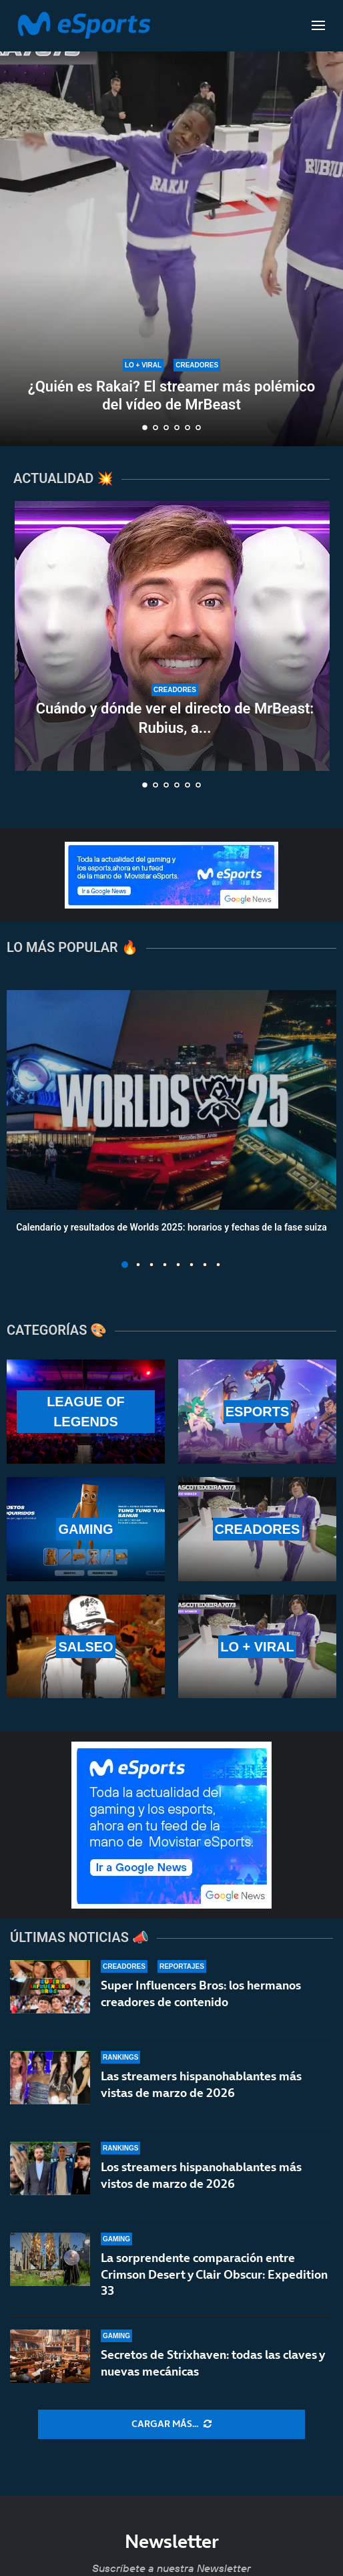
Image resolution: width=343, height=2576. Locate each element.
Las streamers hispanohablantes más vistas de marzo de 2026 (201, 2084)
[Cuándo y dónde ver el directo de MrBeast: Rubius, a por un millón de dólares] (175, 636)
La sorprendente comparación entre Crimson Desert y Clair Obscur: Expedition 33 (214, 2279)
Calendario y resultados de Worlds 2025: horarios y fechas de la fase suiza (171, 1228)
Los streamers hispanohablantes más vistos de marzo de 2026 (201, 2174)
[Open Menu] (318, 25)
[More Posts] (171, 2424)
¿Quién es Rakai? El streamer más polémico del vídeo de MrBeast (171, 395)
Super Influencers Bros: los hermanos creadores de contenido (201, 1993)
